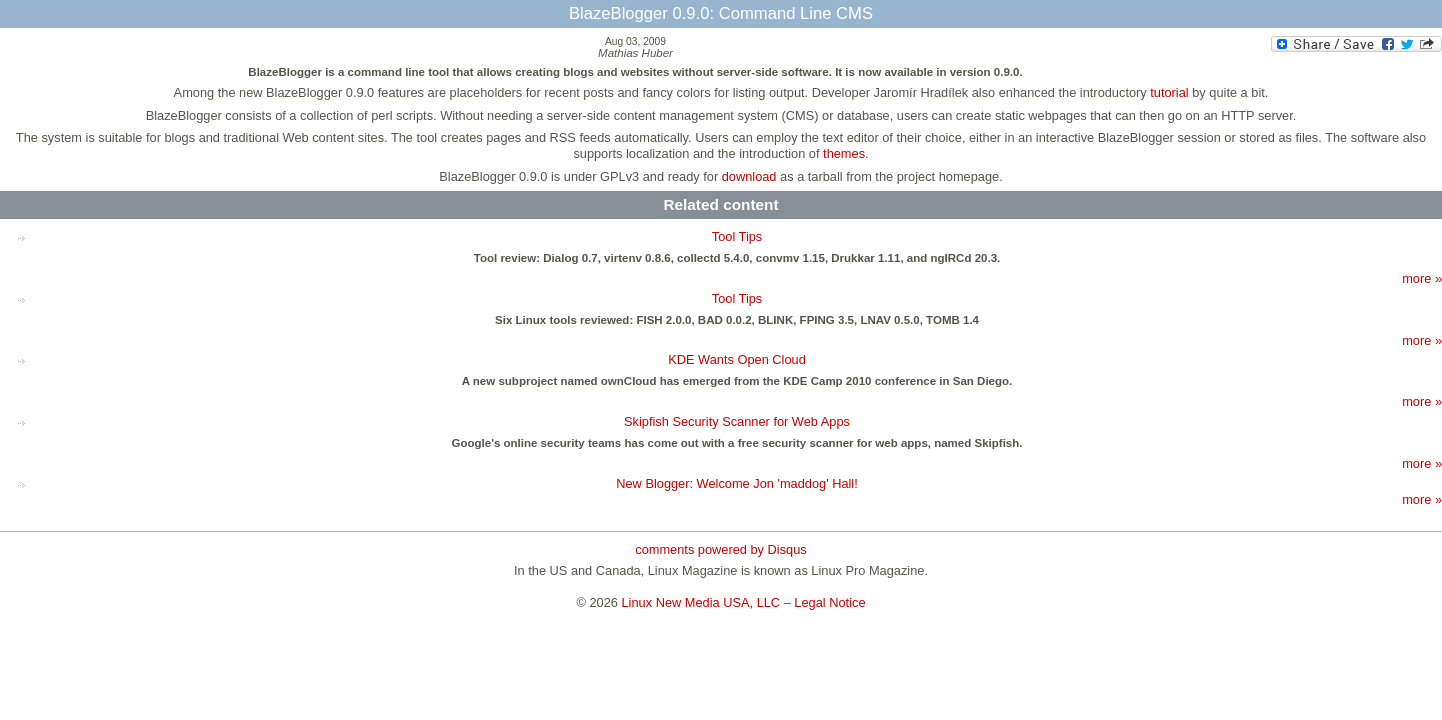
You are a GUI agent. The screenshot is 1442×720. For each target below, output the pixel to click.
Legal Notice (829, 602)
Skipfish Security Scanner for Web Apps (737, 421)
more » (1422, 278)
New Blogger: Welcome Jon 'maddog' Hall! (737, 483)
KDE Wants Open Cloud (737, 359)
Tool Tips (737, 236)
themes (844, 153)
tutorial (1169, 92)
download (749, 176)
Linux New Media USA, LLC (701, 602)
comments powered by (720, 549)
